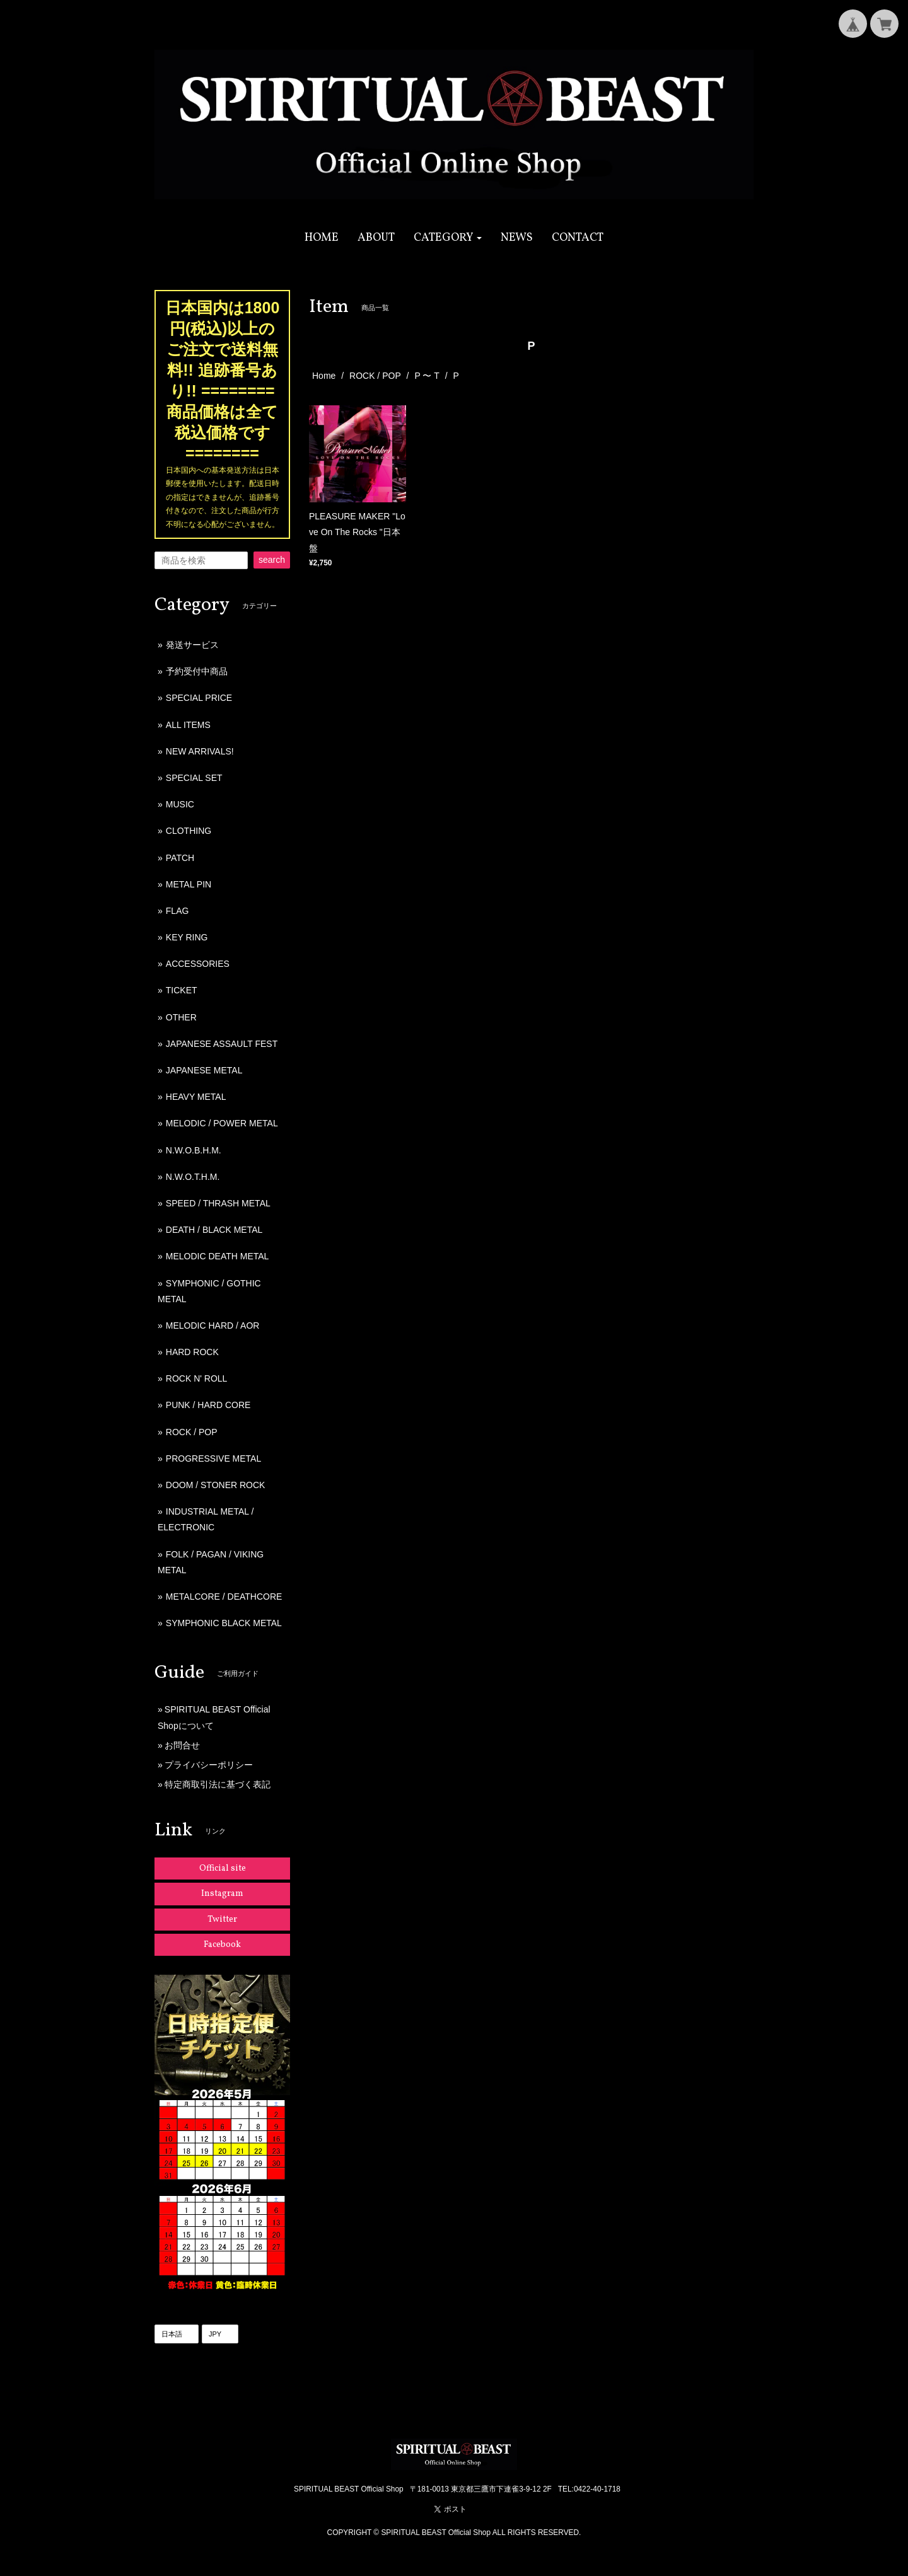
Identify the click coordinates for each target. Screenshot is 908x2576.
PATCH (180, 858)
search (272, 560)
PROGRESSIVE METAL (213, 1458)
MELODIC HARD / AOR (213, 1325)
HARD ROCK (192, 1352)
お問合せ (182, 1745)
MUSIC (180, 804)
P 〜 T (426, 376)
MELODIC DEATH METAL (217, 1256)
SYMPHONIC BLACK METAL (224, 1623)
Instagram (222, 1894)
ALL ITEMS (188, 725)
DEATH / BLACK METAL (214, 1230)
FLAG (177, 911)
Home (323, 376)
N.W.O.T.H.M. (193, 1177)
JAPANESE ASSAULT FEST (221, 1044)
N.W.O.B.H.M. (193, 1150)
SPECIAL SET (194, 778)
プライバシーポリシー (209, 1765)
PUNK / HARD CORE (208, 1405)
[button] (448, 238)
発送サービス (192, 645)
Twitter (222, 1920)
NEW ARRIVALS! (200, 751)
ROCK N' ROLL (197, 1378)
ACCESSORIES (198, 964)
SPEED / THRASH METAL (218, 1203)
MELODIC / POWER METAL (222, 1123)
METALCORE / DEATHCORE (224, 1596)
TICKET (181, 990)
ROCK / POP (375, 376)
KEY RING (187, 937)
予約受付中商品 (197, 671)
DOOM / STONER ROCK (215, 1485)
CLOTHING (188, 831)
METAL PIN (188, 884)
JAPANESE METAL (204, 1070)
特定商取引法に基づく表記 (218, 1784)
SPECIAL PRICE (199, 698)
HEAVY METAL (196, 1097)
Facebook (222, 1945)
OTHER (181, 1017)
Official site (222, 1868)
